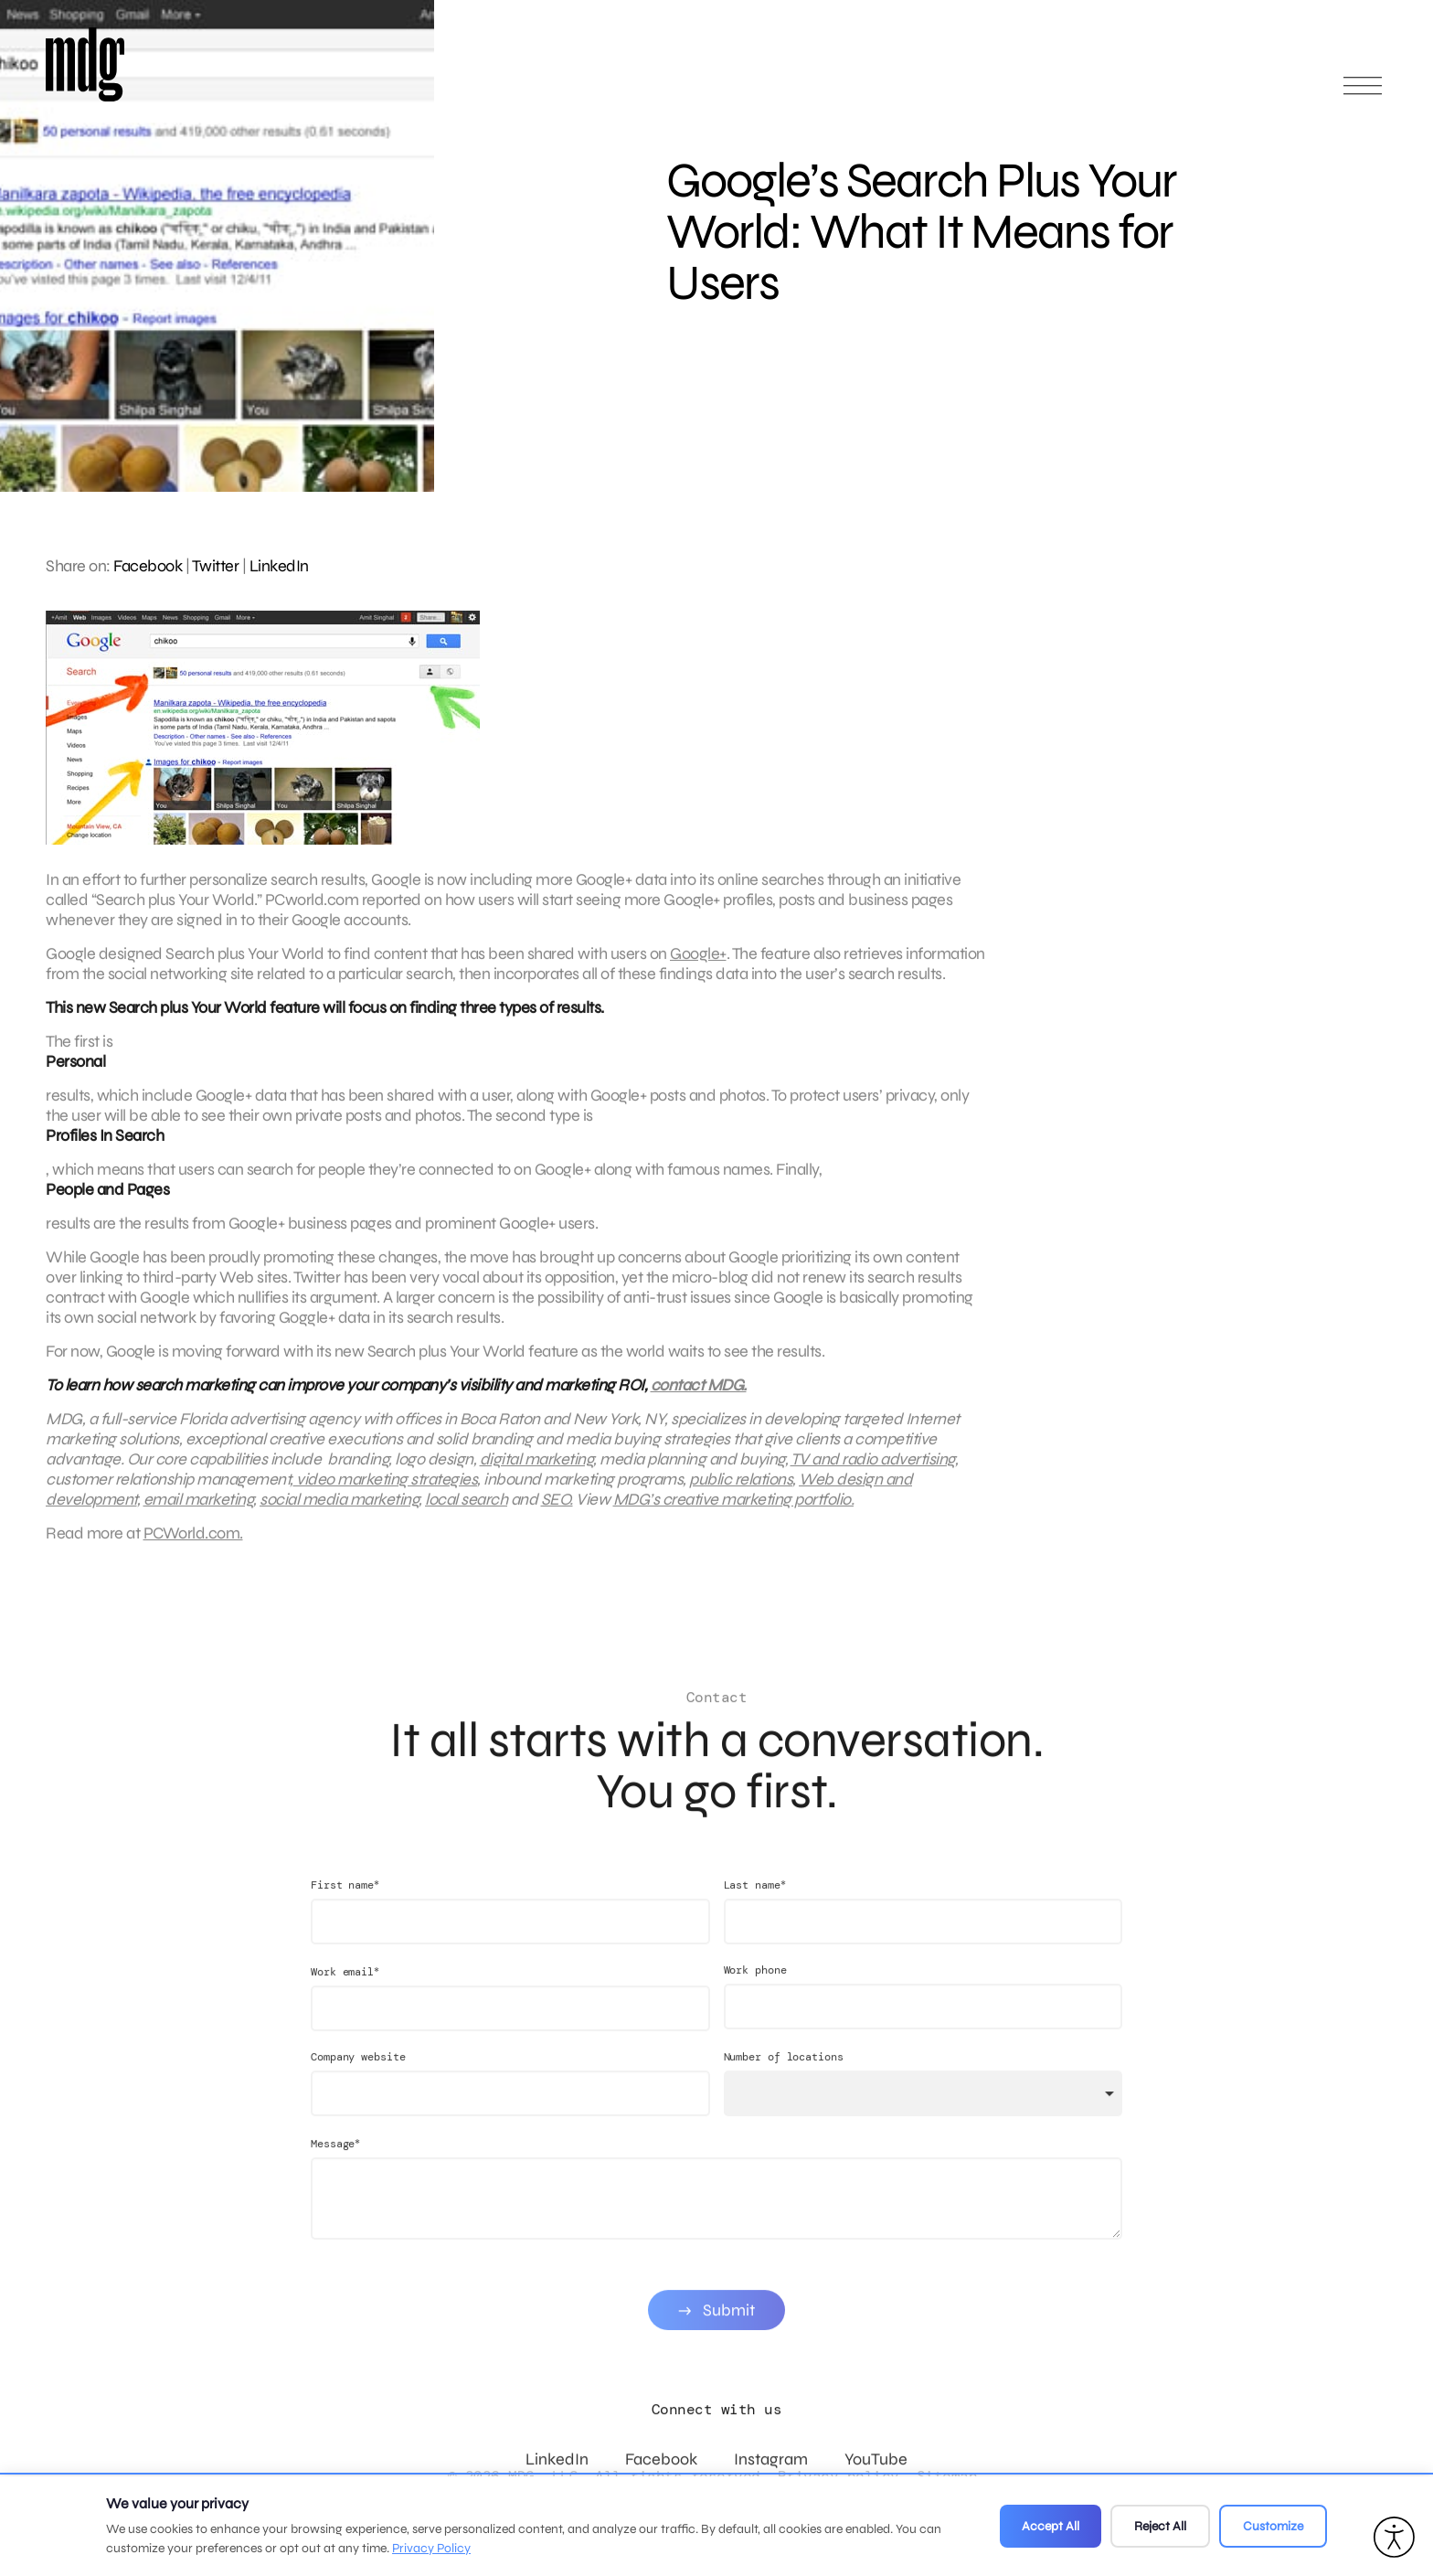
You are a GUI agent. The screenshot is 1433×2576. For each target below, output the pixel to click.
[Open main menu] (1362, 94)
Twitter (215, 566)
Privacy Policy (431, 2548)
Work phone (755, 1998)
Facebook (147, 566)
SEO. (557, 1513)
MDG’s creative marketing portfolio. (733, 1513)
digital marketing (537, 1473)
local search (466, 1513)
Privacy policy (838, 2476)
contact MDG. (699, 1399)
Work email (345, 1999)
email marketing (198, 1513)
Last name (755, 1913)
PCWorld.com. (193, 1547)
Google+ (698, 967)
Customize (1273, 2526)
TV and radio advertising (873, 1473)
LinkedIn (279, 566)
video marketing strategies (385, 1493)
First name (345, 1913)
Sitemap (947, 2476)
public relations (740, 1493)
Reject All (1160, 2526)
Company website (358, 2085)
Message (335, 2171)
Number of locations (784, 2085)
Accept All (1050, 2526)
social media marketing (339, 1513)
